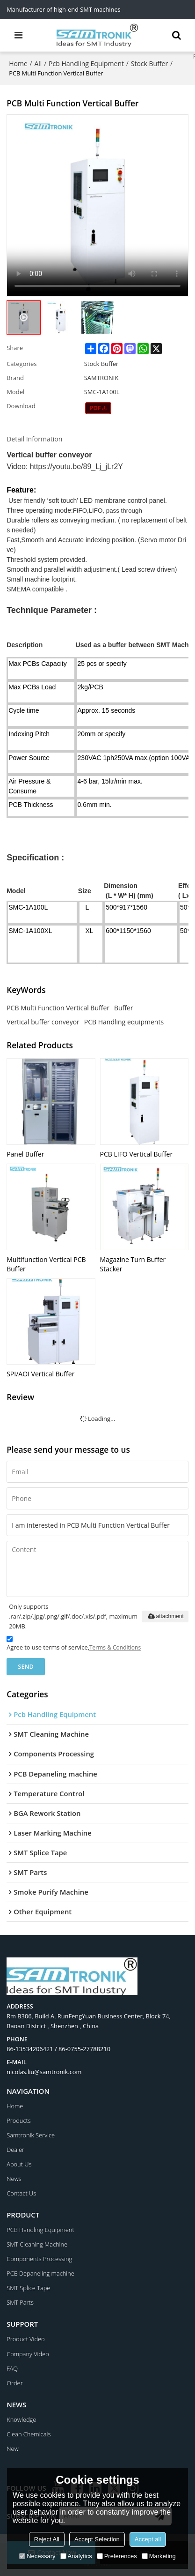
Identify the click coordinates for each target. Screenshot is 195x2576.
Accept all (148, 2539)
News (14, 2178)
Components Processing (39, 2259)
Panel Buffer (25, 1154)
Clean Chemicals (29, 2434)
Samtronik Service (31, 2135)
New (13, 2448)
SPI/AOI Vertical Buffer (40, 1373)
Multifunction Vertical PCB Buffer (46, 1264)
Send (26, 1666)
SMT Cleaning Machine (37, 2244)
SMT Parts (20, 2302)
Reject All (46, 2539)
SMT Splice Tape (28, 2288)
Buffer (123, 1007)
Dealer (15, 2149)
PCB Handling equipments (124, 1021)
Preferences (117, 2556)
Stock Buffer (149, 63)
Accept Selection (97, 2539)
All (38, 63)
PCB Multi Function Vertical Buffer (58, 1007)
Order (14, 2383)
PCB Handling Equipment (40, 2229)
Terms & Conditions (115, 1647)
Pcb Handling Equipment (86, 63)
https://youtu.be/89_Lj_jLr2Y (76, 466)
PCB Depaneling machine (40, 2273)
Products (19, 2120)
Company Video (28, 2354)
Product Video (25, 2339)
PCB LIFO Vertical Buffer (136, 1154)
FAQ (12, 2368)
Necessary (37, 2556)
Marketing (159, 2556)
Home (18, 63)
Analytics (76, 2556)
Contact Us (21, 2193)
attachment (164, 1616)
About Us (19, 2164)
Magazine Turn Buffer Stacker (133, 1264)
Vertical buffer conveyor (43, 1021)
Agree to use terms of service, (74, 1644)
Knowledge (21, 2419)
